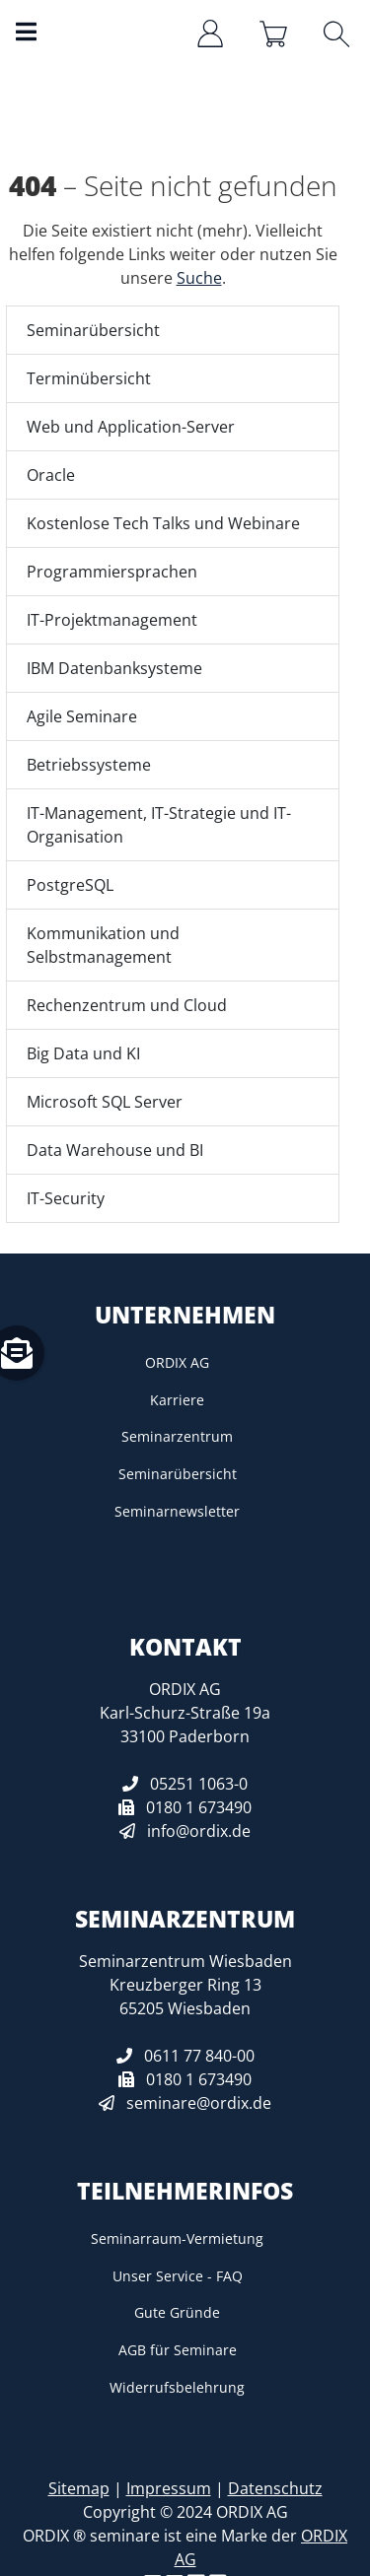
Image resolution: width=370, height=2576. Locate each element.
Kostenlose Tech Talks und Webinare (163, 523)
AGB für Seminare (177, 2349)
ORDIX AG (177, 1362)
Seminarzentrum (177, 1436)
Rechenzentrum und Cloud (127, 1005)
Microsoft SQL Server (105, 1102)
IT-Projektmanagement (112, 620)
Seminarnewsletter (177, 1511)
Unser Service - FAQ (177, 2276)
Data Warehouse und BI (115, 1150)
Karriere (177, 1399)
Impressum (168, 2488)
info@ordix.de (199, 1831)
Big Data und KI (83, 1053)
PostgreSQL (70, 885)
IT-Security (66, 1198)
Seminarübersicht (93, 330)
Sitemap (79, 2488)
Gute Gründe (177, 2312)
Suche (199, 278)
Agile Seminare (82, 716)
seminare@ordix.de (198, 2103)
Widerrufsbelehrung (177, 2387)
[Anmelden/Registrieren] (212, 33)
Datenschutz (275, 2488)
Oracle (51, 475)
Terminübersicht (89, 378)
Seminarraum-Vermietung (177, 2238)
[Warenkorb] (275, 33)
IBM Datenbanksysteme (114, 668)
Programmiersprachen (112, 571)
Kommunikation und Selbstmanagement (103, 945)
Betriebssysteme (89, 765)
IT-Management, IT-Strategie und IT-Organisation (159, 824)
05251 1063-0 (199, 1784)
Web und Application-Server (131, 427)
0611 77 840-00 (199, 2056)
